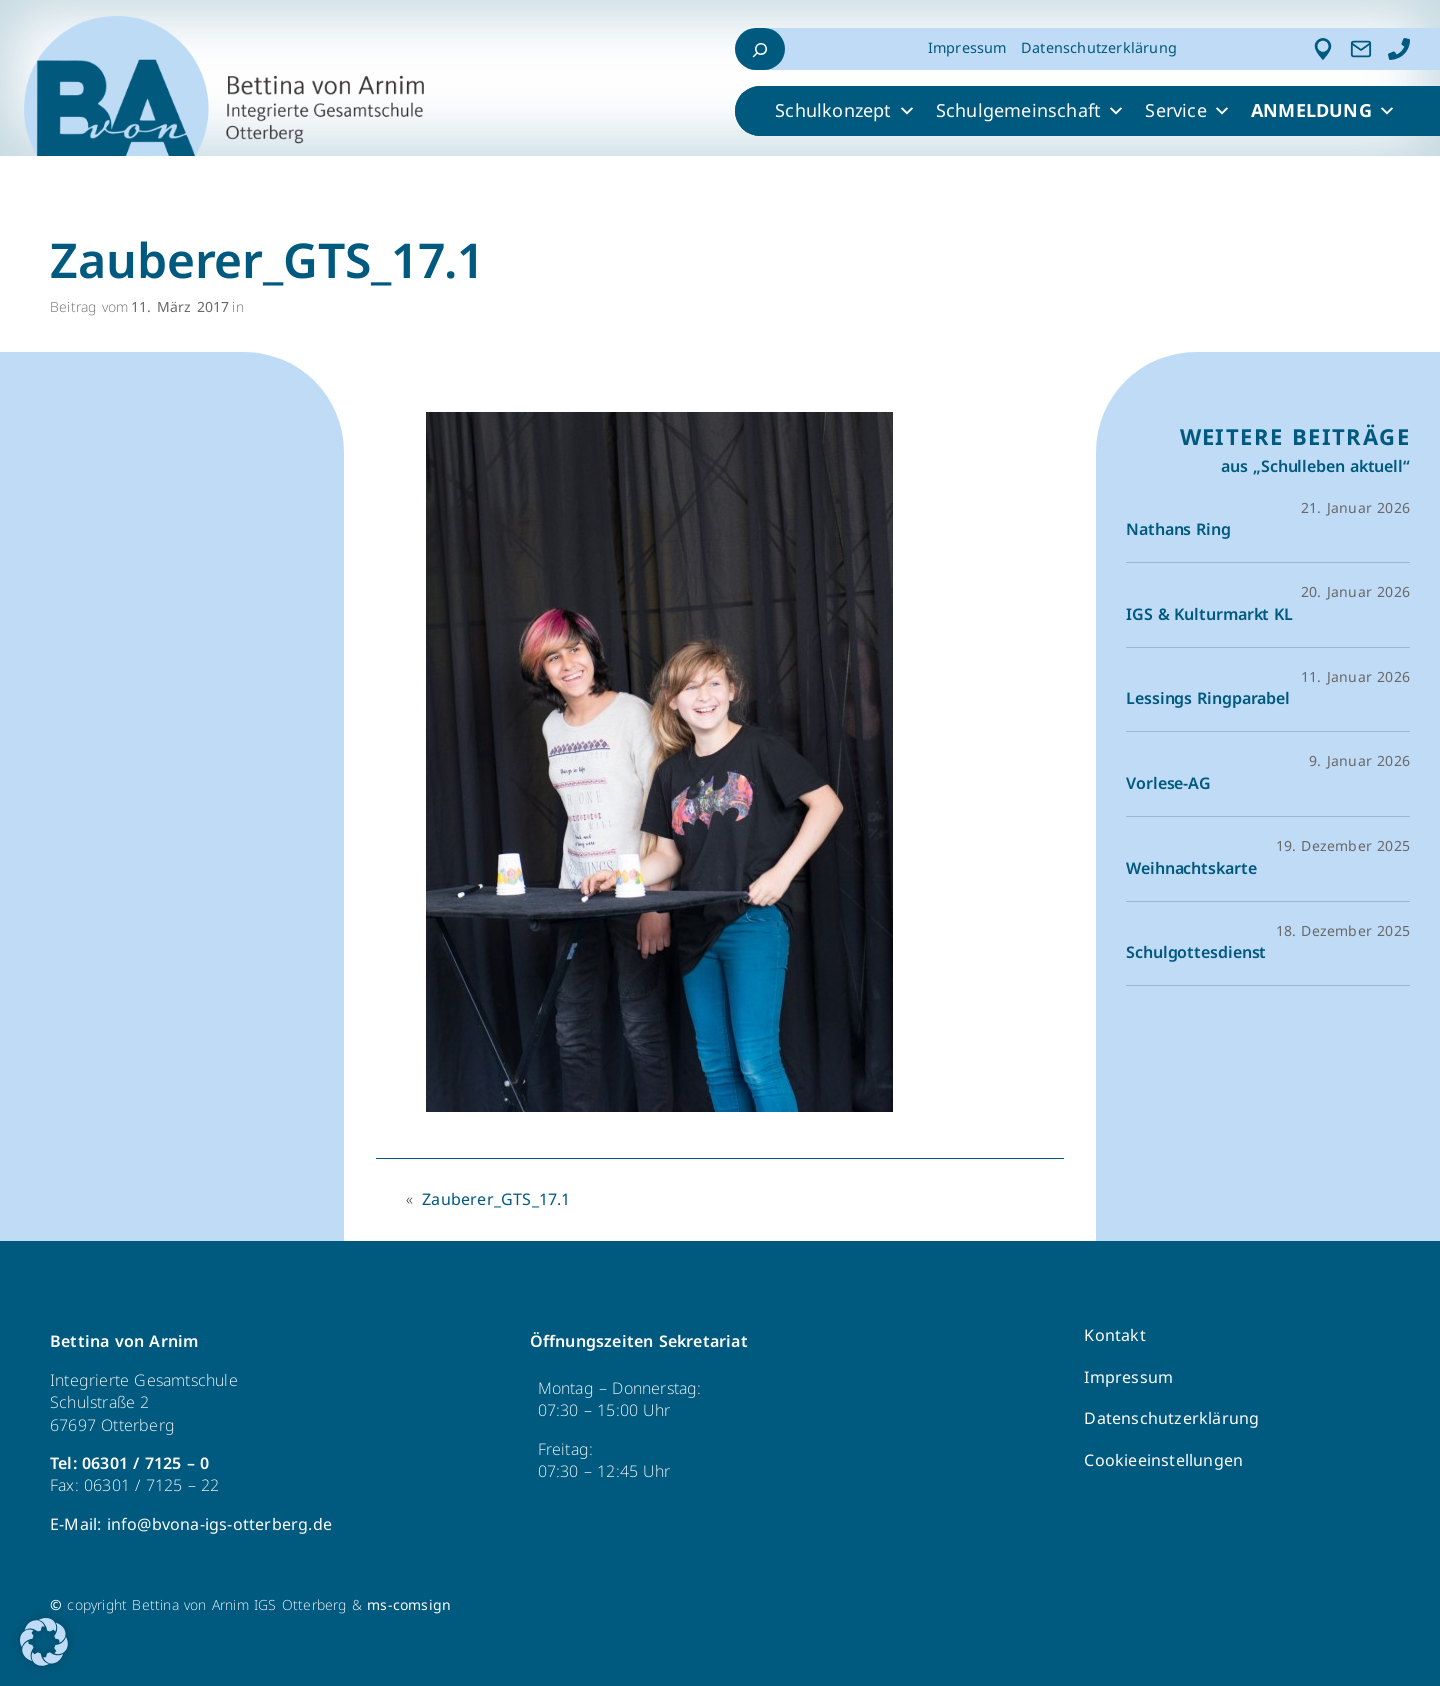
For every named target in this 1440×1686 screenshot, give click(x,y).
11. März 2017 (180, 307)
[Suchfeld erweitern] (760, 49)
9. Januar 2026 (1359, 761)
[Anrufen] (1399, 49)
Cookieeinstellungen (1163, 1460)
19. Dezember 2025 (1343, 846)
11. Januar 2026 (1355, 677)
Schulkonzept (845, 111)
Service (1188, 111)
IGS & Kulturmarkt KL (1209, 615)
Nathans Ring (1178, 530)
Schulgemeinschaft (1031, 111)
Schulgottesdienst (1196, 953)
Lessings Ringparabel (1208, 699)
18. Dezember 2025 (1343, 931)
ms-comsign (409, 1605)
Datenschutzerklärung (1099, 48)
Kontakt (1114, 1335)
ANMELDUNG (1323, 111)
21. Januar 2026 (1355, 508)
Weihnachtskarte (1191, 869)
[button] (44, 1642)
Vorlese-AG (1168, 784)
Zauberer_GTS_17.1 (496, 1199)
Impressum (967, 48)
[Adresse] (1323, 49)
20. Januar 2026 (1355, 592)
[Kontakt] (1361, 49)
